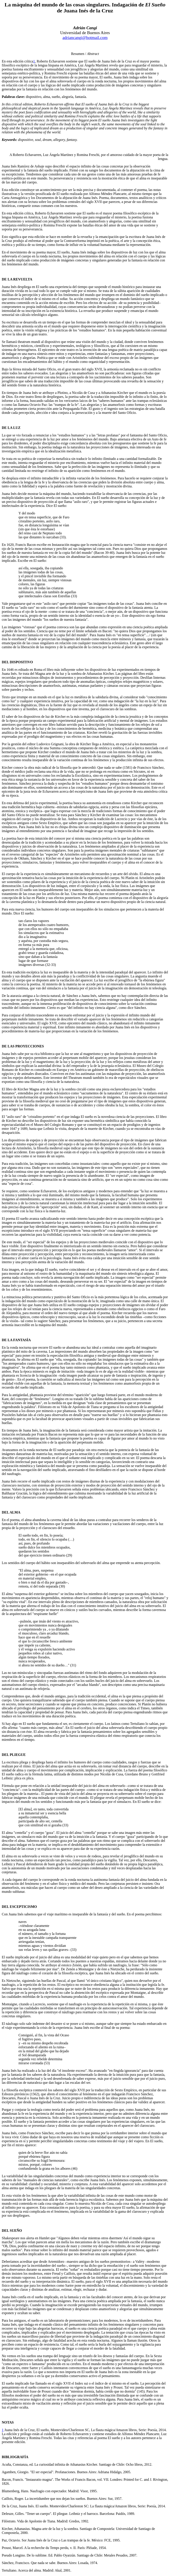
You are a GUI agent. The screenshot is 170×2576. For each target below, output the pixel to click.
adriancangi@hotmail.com (85, 37)
